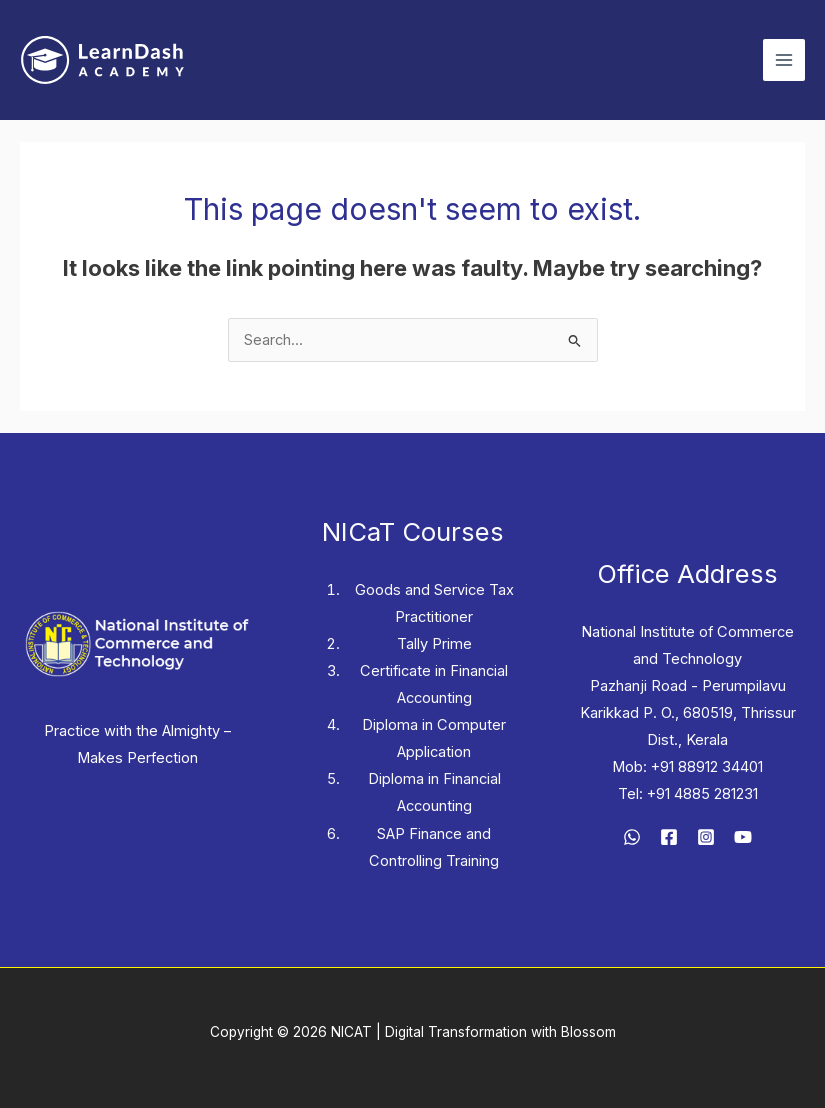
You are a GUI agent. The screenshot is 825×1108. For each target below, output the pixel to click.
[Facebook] (669, 837)
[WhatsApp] (632, 837)
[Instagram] (706, 837)
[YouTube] (743, 837)
